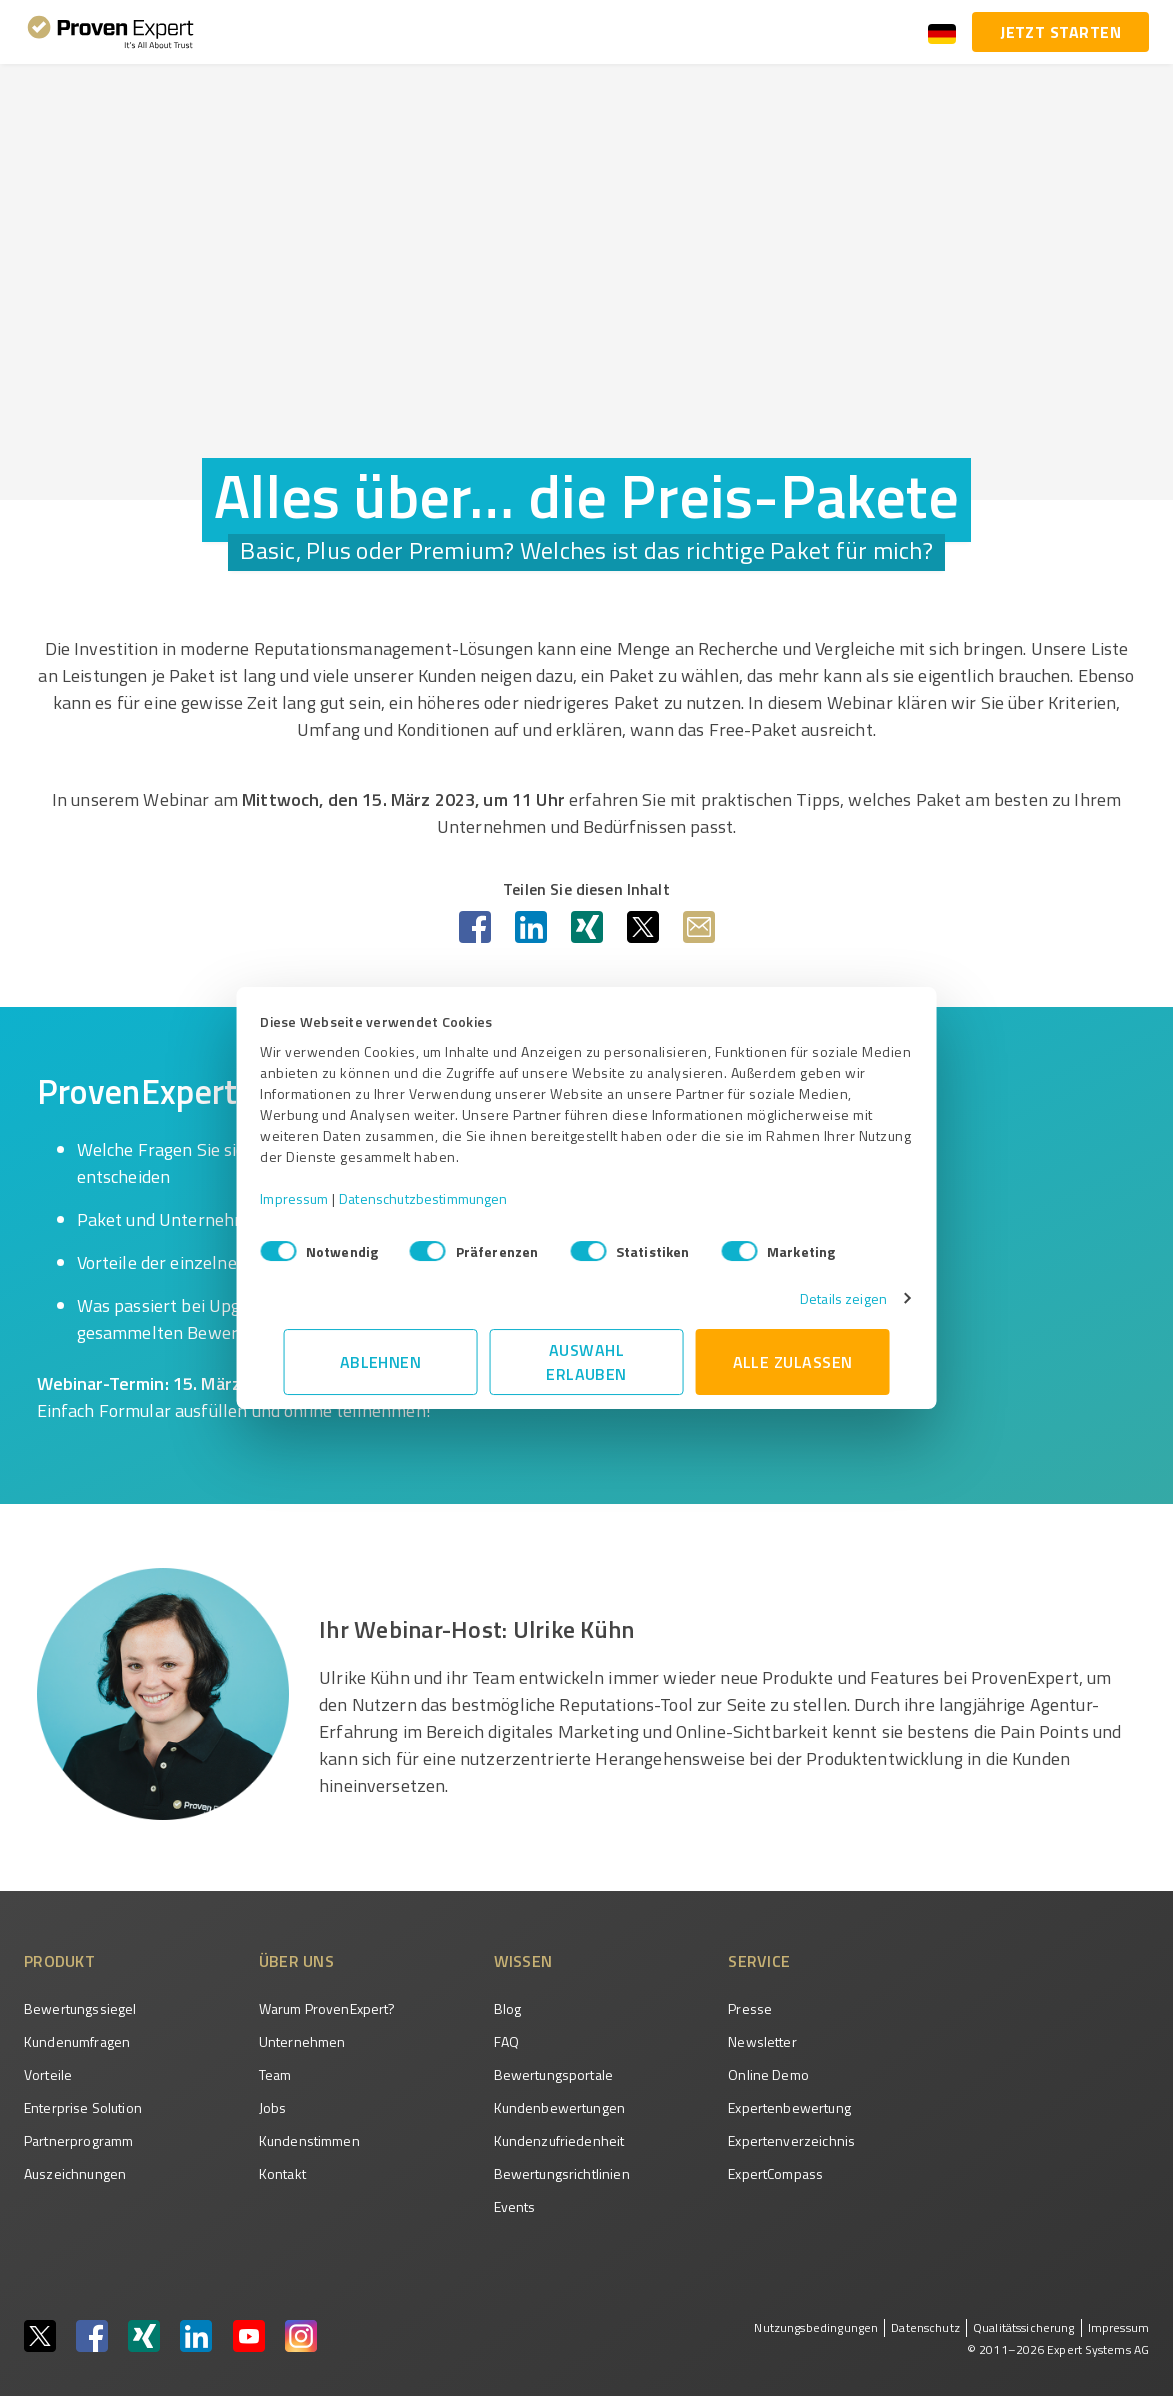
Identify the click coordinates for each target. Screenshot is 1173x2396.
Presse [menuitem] (750, 2008)
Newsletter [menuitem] (762, 2041)
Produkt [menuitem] (59, 1961)
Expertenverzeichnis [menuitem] (791, 2140)
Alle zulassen (793, 1362)
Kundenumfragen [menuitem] (77, 2041)
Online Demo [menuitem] (768, 2074)
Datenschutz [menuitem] (925, 2327)
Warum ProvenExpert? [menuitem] (327, 2008)
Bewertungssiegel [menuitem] (80, 2008)
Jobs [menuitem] (273, 2107)
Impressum (318, 1198)
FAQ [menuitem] (506, 2041)
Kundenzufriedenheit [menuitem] (559, 2140)
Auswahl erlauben (586, 1362)
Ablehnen (381, 1362)
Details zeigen (820, 1298)
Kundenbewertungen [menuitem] (560, 2107)
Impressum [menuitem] (1118, 2327)
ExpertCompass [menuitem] (775, 2173)
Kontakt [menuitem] (282, 2173)
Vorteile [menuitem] (48, 2074)
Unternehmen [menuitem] (302, 2041)
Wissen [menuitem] (523, 1961)
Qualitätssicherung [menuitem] (1024, 2327)
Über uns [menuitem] (296, 1961)
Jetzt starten (1060, 32)
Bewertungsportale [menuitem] (554, 2074)
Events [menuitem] (515, 2206)
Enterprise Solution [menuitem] (83, 2107)
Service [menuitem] (759, 1961)
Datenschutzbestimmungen (447, 1198)
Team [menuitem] (275, 2074)
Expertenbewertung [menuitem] (789, 2107)
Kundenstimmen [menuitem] (309, 2140)
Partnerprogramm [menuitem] (78, 2140)
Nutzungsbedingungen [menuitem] (816, 2327)
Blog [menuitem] (508, 2008)
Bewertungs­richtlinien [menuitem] (562, 2173)
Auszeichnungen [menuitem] (75, 2173)
